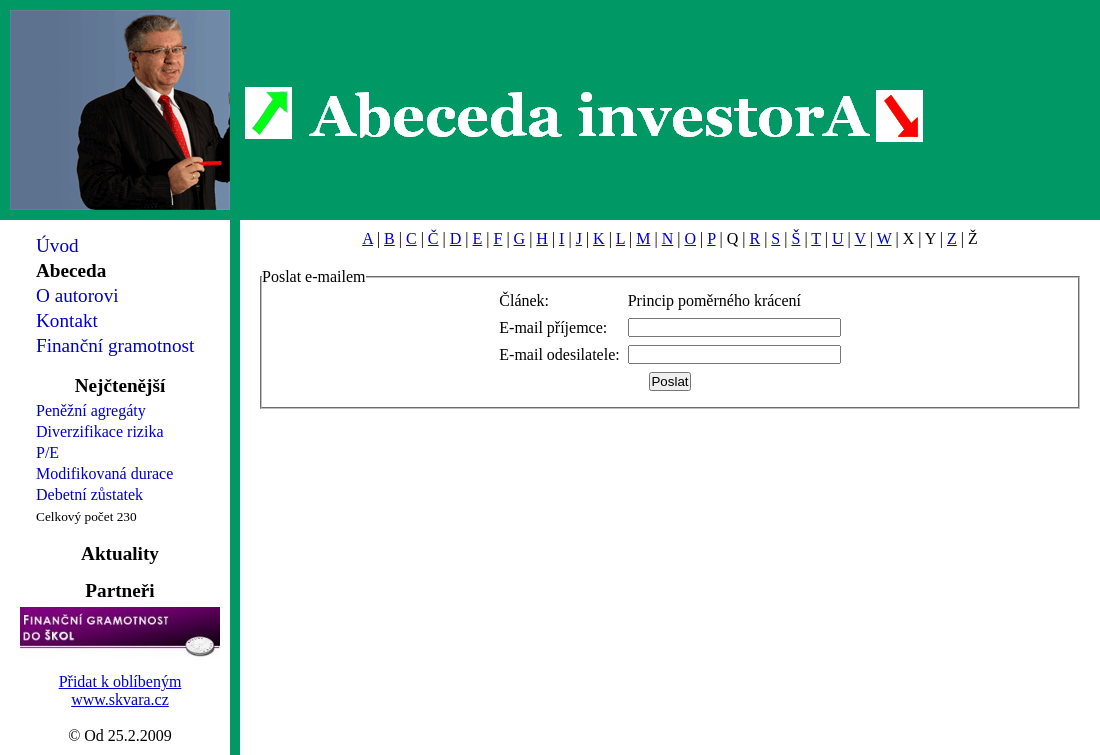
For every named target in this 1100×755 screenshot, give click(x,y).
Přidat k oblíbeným (120, 681)
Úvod (57, 245)
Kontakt (67, 320)
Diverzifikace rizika (99, 431)
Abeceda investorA (584, 115)
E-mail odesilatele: (559, 354)
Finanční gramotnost (115, 345)
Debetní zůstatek (89, 494)
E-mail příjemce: (553, 327)
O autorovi (77, 295)
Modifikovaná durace (104, 473)
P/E (47, 452)
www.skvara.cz (120, 699)
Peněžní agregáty (91, 410)
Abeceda (71, 270)
